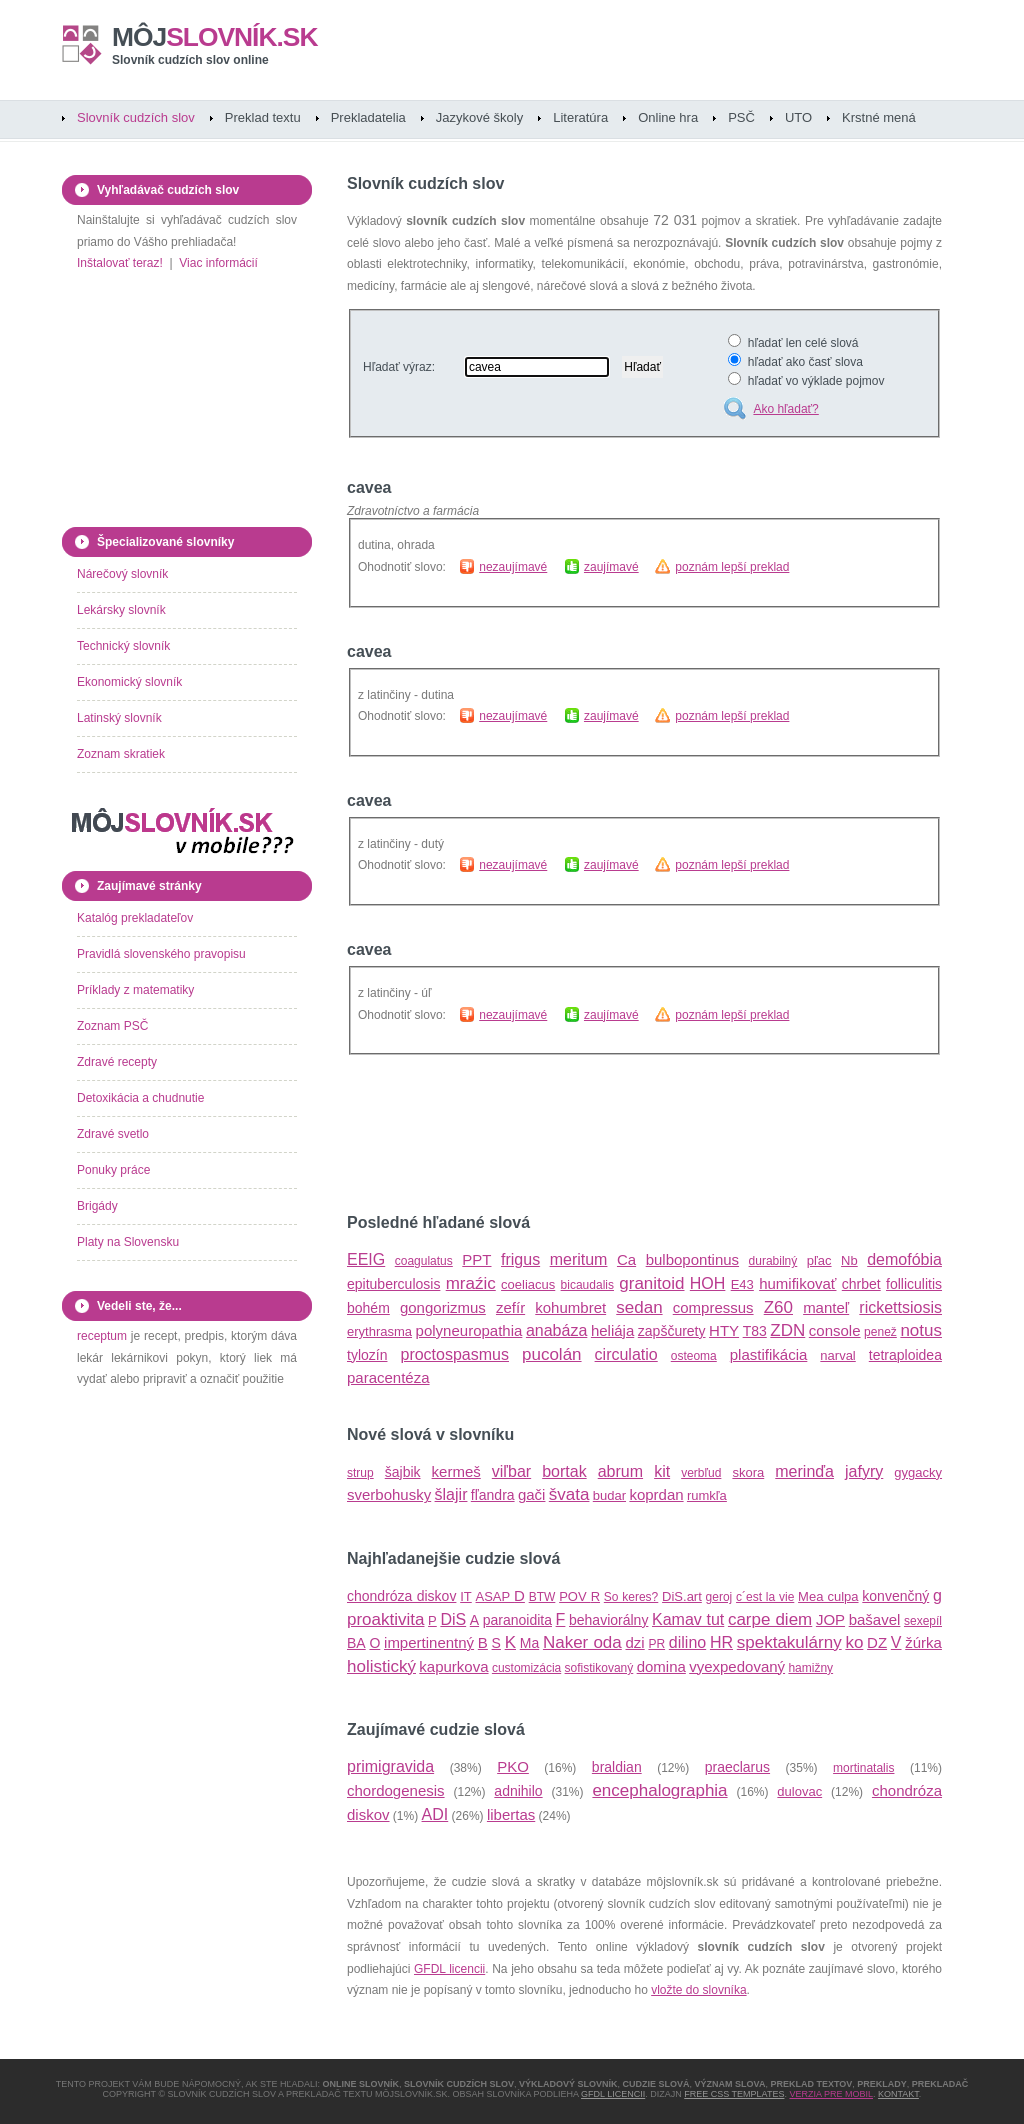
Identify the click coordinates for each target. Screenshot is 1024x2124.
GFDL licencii (449, 1969)
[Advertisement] (581, 1135)
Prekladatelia (368, 117)
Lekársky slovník (121, 610)
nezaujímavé (513, 567)
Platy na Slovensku (128, 1242)
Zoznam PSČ (112, 1026)
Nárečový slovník (122, 574)
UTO (798, 117)
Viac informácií (218, 263)
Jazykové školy (479, 117)
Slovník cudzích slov (136, 117)
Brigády (97, 1206)
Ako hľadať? (785, 409)
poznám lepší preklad (732, 567)
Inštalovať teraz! (120, 263)
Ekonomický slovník (129, 682)
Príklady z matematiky (135, 990)
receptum (102, 1336)
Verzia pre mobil (831, 2094)
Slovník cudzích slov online (190, 60)
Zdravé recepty (117, 1062)
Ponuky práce (113, 1170)
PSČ (741, 117)
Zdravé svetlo (113, 1134)
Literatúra (580, 117)
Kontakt (898, 2094)
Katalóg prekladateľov (135, 918)
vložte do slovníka (698, 1990)
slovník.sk (215, 37)
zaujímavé (611, 567)
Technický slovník (123, 646)
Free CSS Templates (734, 2094)
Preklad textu (263, 117)
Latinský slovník (119, 718)
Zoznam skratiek (121, 754)
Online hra (668, 117)
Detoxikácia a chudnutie (140, 1098)
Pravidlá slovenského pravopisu (161, 954)
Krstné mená (879, 117)
